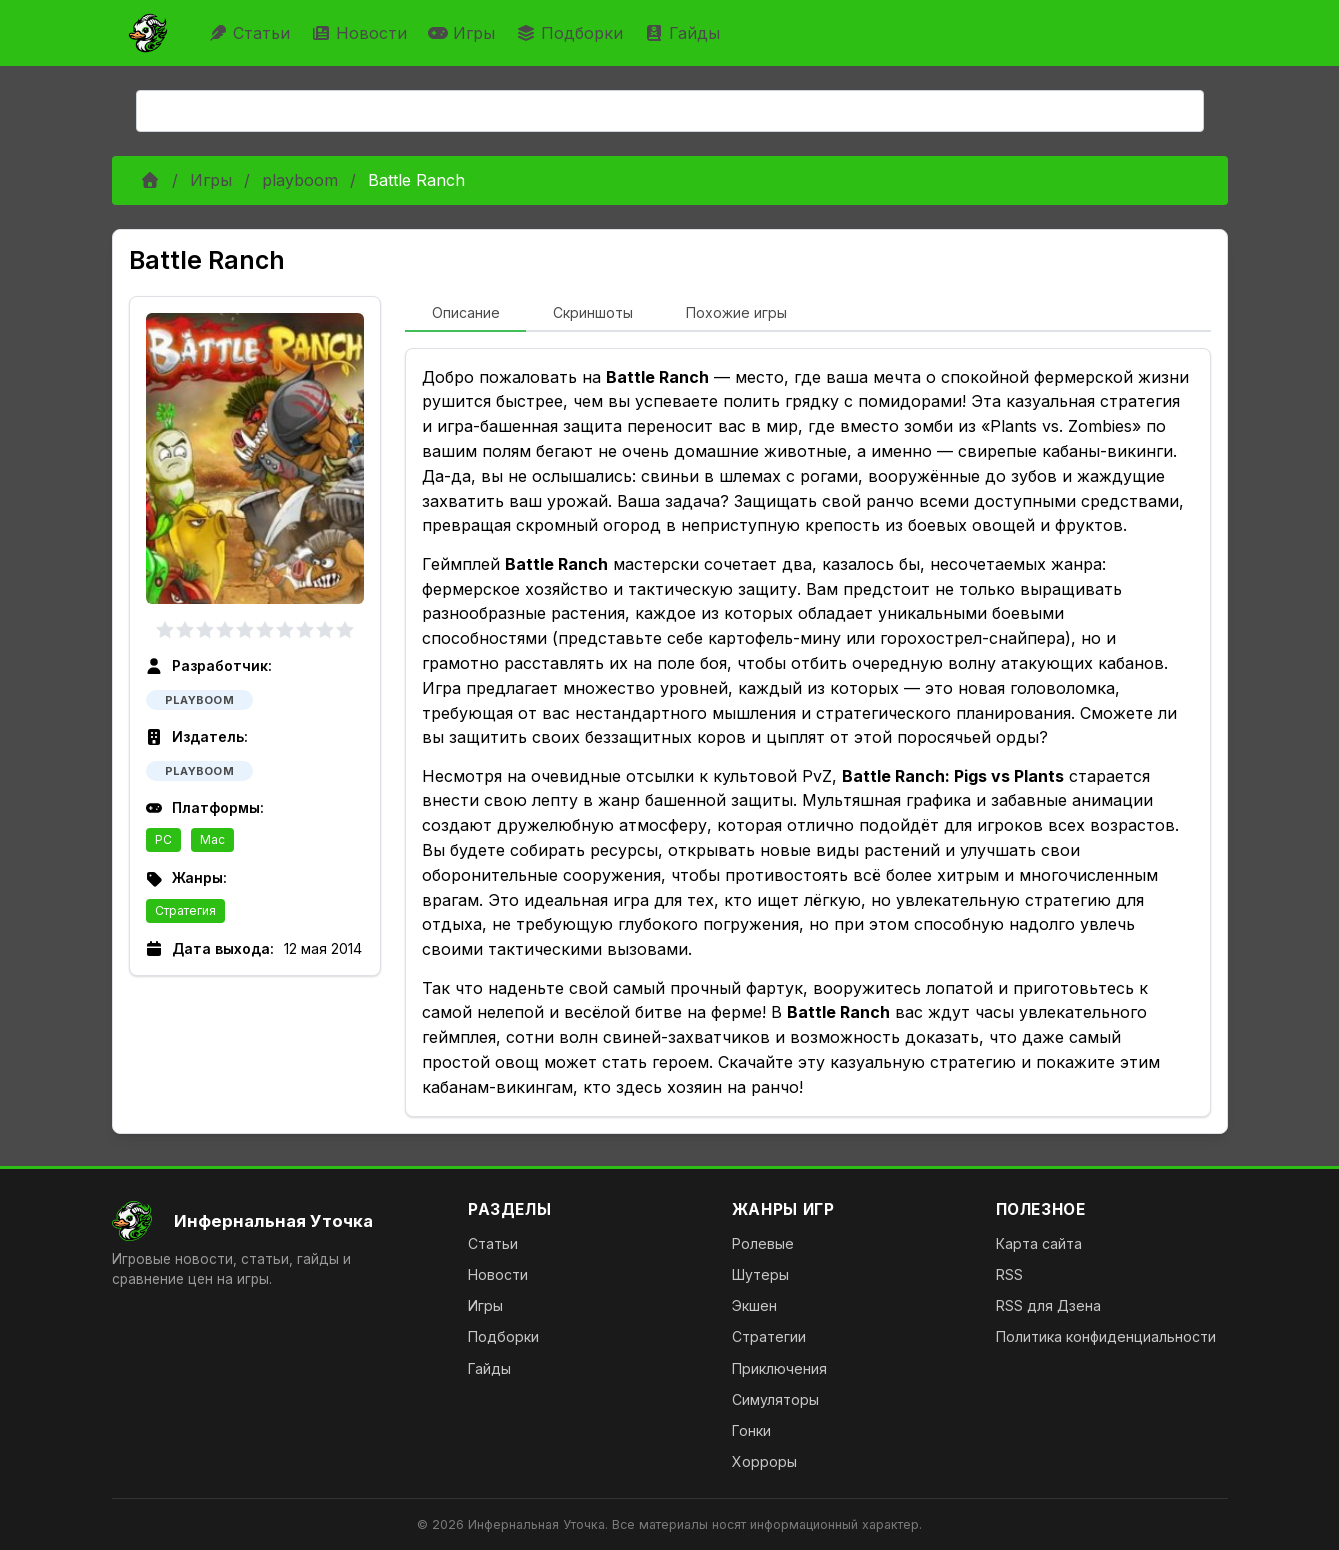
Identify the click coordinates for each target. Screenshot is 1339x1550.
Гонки (751, 1430)
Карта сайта (1039, 1243)
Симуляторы (775, 1399)
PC (163, 839)
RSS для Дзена (1048, 1305)
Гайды (684, 33)
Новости (361, 33)
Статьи (251, 33)
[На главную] (274, 1221)
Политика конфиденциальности (1106, 1336)
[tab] (465, 314)
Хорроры (764, 1461)
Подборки (572, 33)
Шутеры (760, 1274)
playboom (300, 180)
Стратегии (769, 1336)
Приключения (779, 1368)
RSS (1009, 1274)
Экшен (754, 1305)
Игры (464, 33)
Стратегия (185, 910)
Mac (212, 839)
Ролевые (763, 1243)
